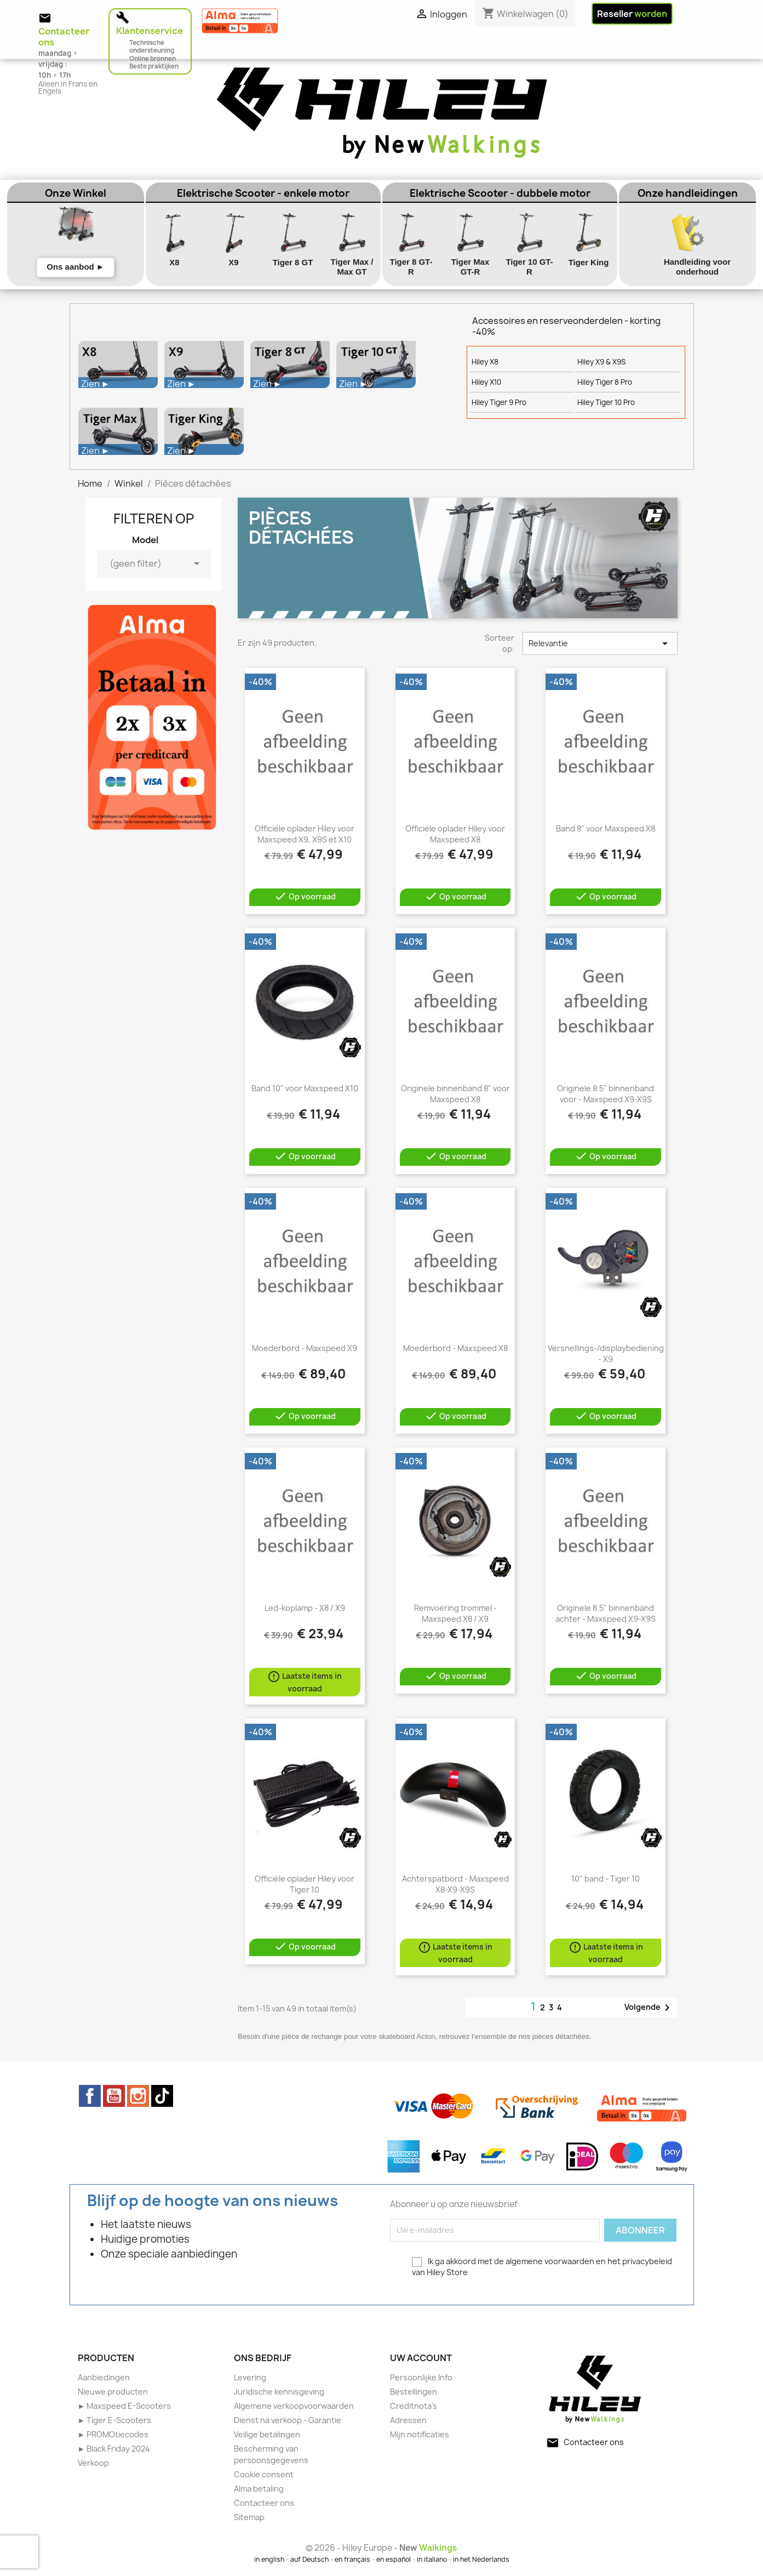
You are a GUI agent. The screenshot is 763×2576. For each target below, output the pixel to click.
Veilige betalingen (267, 2434)
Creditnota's (413, 2406)
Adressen (408, 2420)
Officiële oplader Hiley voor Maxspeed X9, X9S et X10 (304, 834)
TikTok (162, 2096)
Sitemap (249, 2517)
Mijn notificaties (419, 2434)
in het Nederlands (481, 2559)
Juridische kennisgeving (279, 2391)
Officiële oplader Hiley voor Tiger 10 (304, 1884)
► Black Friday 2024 (114, 2448)
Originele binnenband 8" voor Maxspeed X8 (455, 1093)
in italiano (432, 2559)
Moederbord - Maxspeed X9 (304, 1348)
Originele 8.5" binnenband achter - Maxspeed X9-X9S (605, 1613)
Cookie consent (264, 2474)
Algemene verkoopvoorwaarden (294, 2406)
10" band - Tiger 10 (605, 1878)
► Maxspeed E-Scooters (124, 2406)
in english (269, 2559)
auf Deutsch (309, 2559)
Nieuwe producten (113, 2391)
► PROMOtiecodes (113, 2434)
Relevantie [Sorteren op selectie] (600, 643)
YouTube (114, 2096)
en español (393, 2559)
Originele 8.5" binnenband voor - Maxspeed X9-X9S (605, 1093)
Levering (250, 2377)
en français (352, 2559)
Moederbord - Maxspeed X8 (455, 1348)
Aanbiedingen (104, 2377)
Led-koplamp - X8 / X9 (305, 1608)
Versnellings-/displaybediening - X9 (606, 1353)
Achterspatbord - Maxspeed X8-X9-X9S (455, 1884)
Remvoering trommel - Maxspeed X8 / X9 (455, 1613)
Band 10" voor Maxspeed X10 (304, 1088)
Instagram (138, 2096)
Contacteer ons (264, 2503)
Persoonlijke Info (421, 2377)
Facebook (90, 2096)
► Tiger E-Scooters (115, 2420)
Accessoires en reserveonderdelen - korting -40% (566, 326)
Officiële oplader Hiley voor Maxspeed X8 (455, 834)
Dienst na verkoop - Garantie (287, 2420)
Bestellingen (413, 2391)
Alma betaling (259, 2488)
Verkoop (93, 2463)
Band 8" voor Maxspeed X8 (605, 828)
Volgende (649, 2007)
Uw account (421, 2358)
